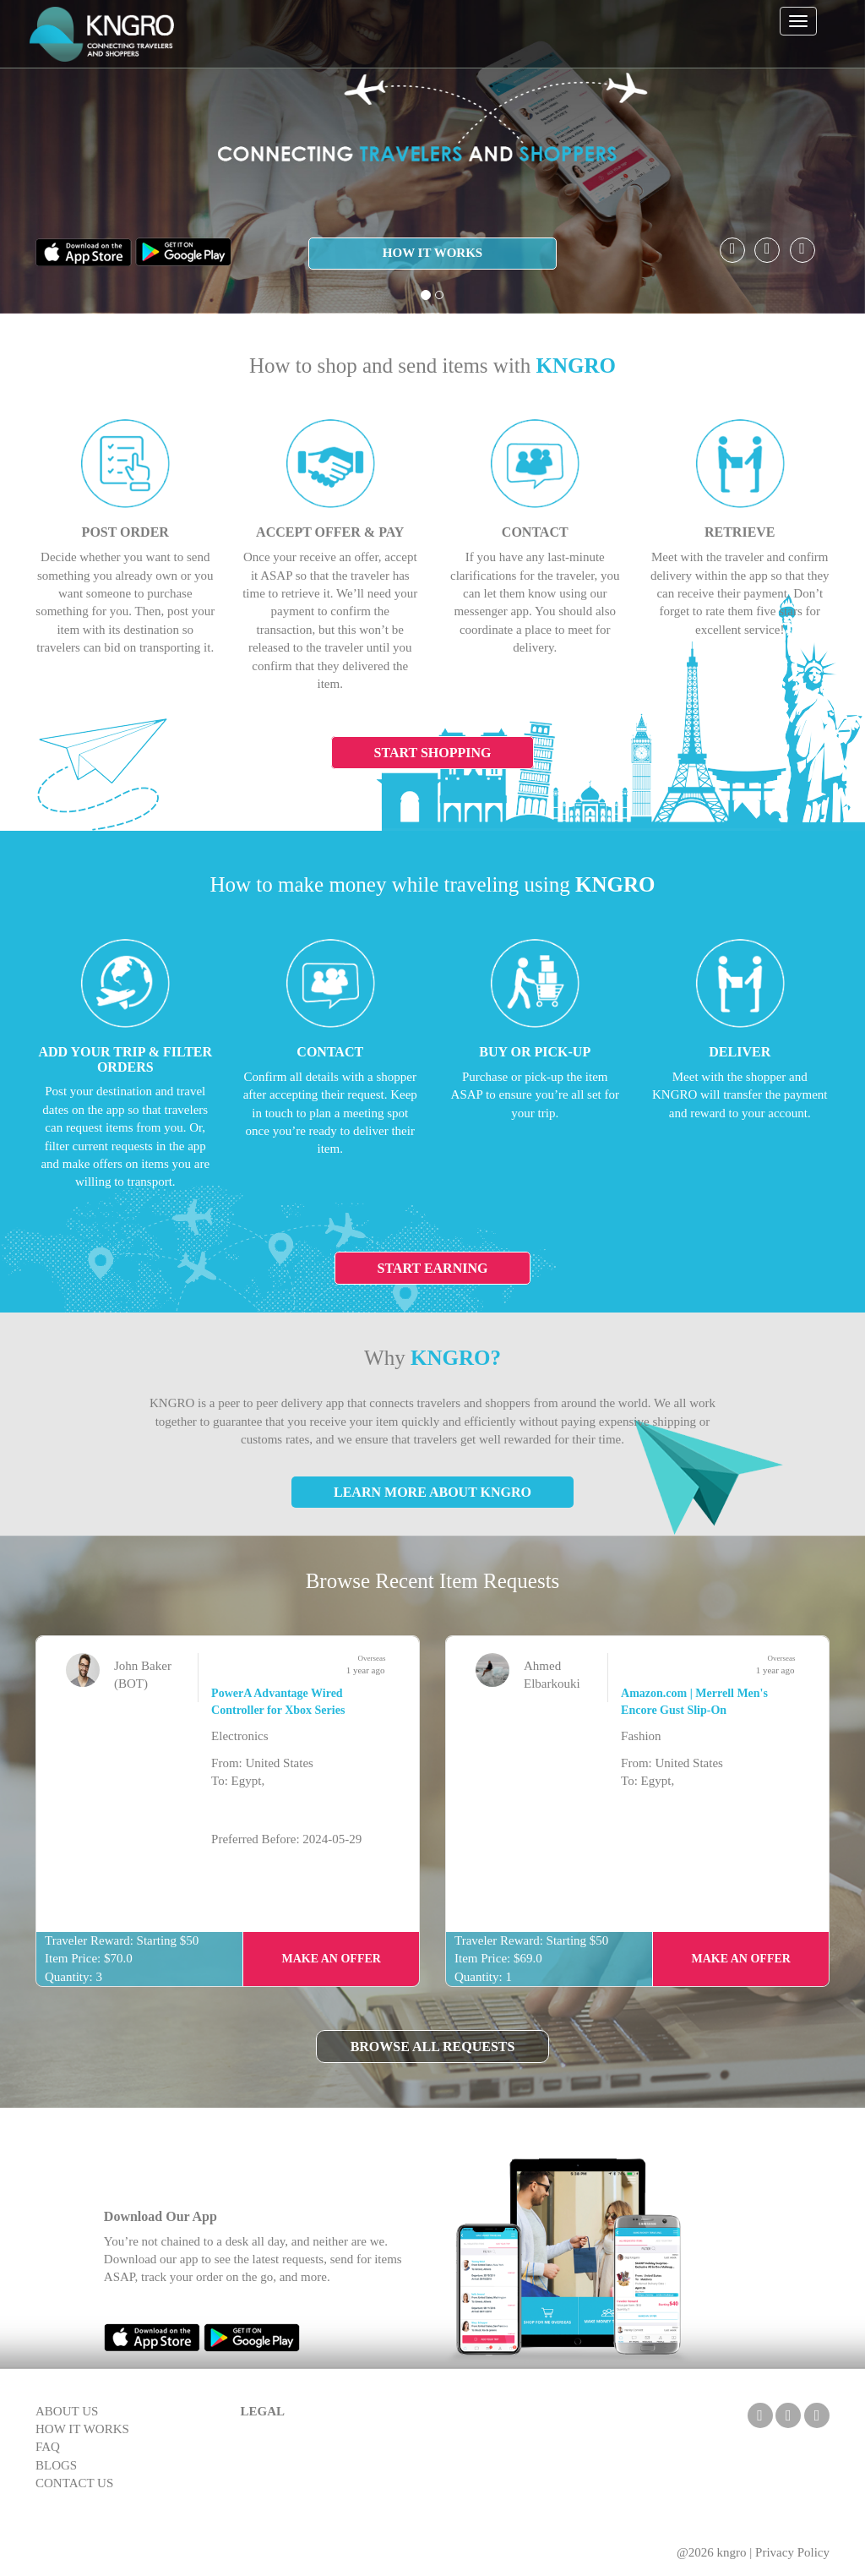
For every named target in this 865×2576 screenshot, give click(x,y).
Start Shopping (433, 752)
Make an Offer (330, 1958)
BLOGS (56, 2465)
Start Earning (433, 1268)
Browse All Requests (433, 2046)
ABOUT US (66, 2411)
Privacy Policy (792, 2552)
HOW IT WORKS (432, 252)
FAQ (47, 2446)
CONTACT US (74, 2483)
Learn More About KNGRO (432, 1492)
